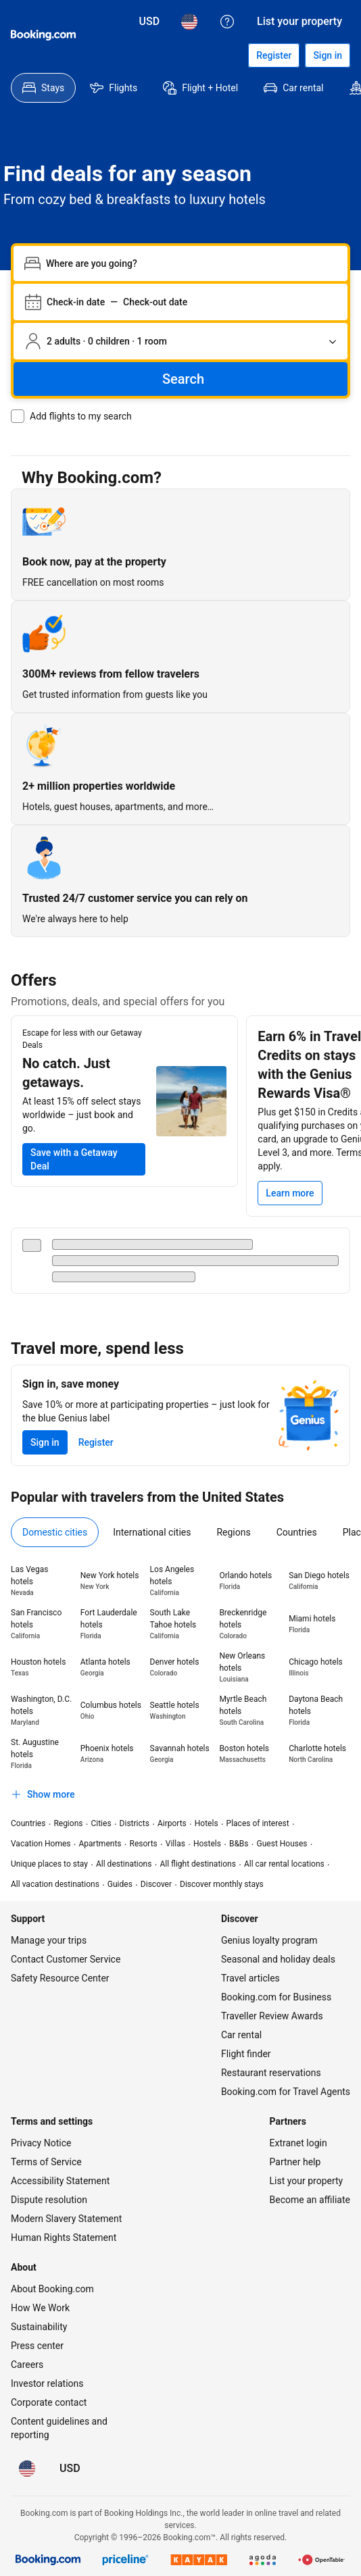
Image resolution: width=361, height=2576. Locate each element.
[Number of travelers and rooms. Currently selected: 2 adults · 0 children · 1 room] (180, 341)
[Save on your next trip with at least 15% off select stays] (83, 1159)
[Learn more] (290, 1193)
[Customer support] (227, 21)
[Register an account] (273, 55)
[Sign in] (327, 55)
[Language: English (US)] (189, 21)
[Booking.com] (43, 35)
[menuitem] (43, 88)
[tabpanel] (180, 1685)
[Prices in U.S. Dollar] (149, 21)
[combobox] (191, 263)
